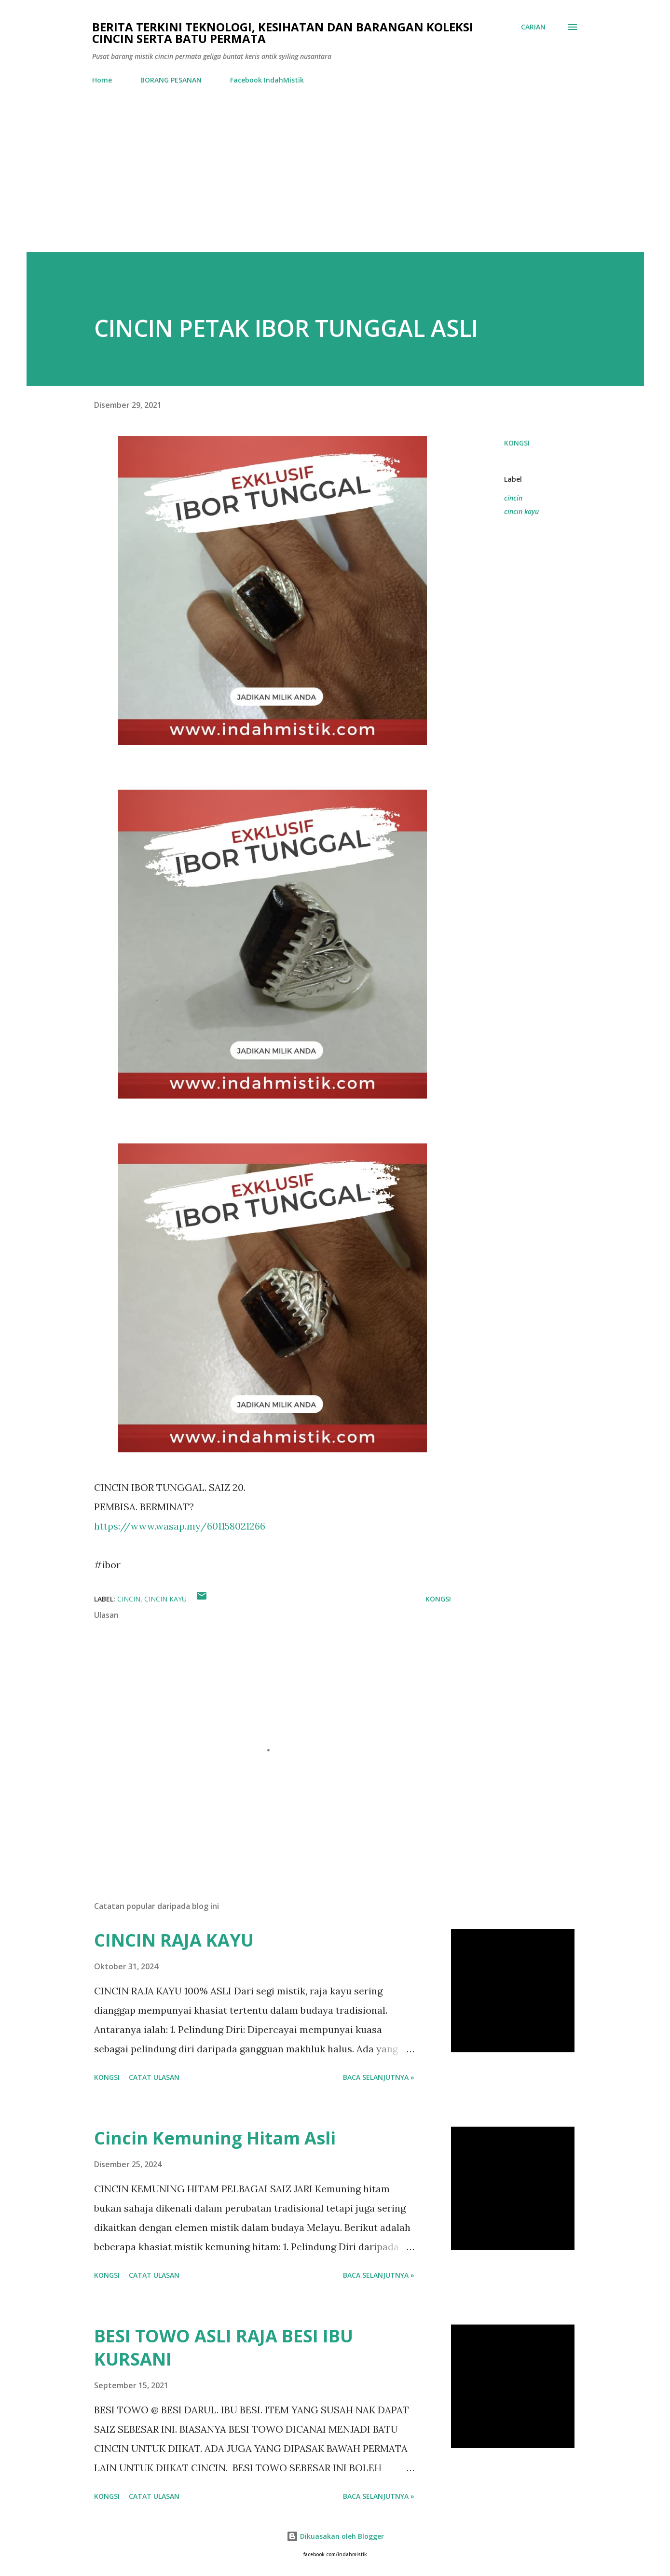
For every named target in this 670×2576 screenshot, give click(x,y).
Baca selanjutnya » (378, 2077)
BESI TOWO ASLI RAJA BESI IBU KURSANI (223, 2347)
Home (102, 79)
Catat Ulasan (154, 2077)
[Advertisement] (335, 179)
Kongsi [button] (517, 442)
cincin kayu (521, 511)
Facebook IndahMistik (267, 79)
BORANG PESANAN (171, 79)
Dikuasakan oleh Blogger (335, 2536)
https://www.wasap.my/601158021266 (179, 1526)
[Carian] (533, 27)
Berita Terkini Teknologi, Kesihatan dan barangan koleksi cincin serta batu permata (282, 32)
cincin (513, 497)
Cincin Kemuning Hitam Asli (215, 2138)
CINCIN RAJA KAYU (174, 1940)
